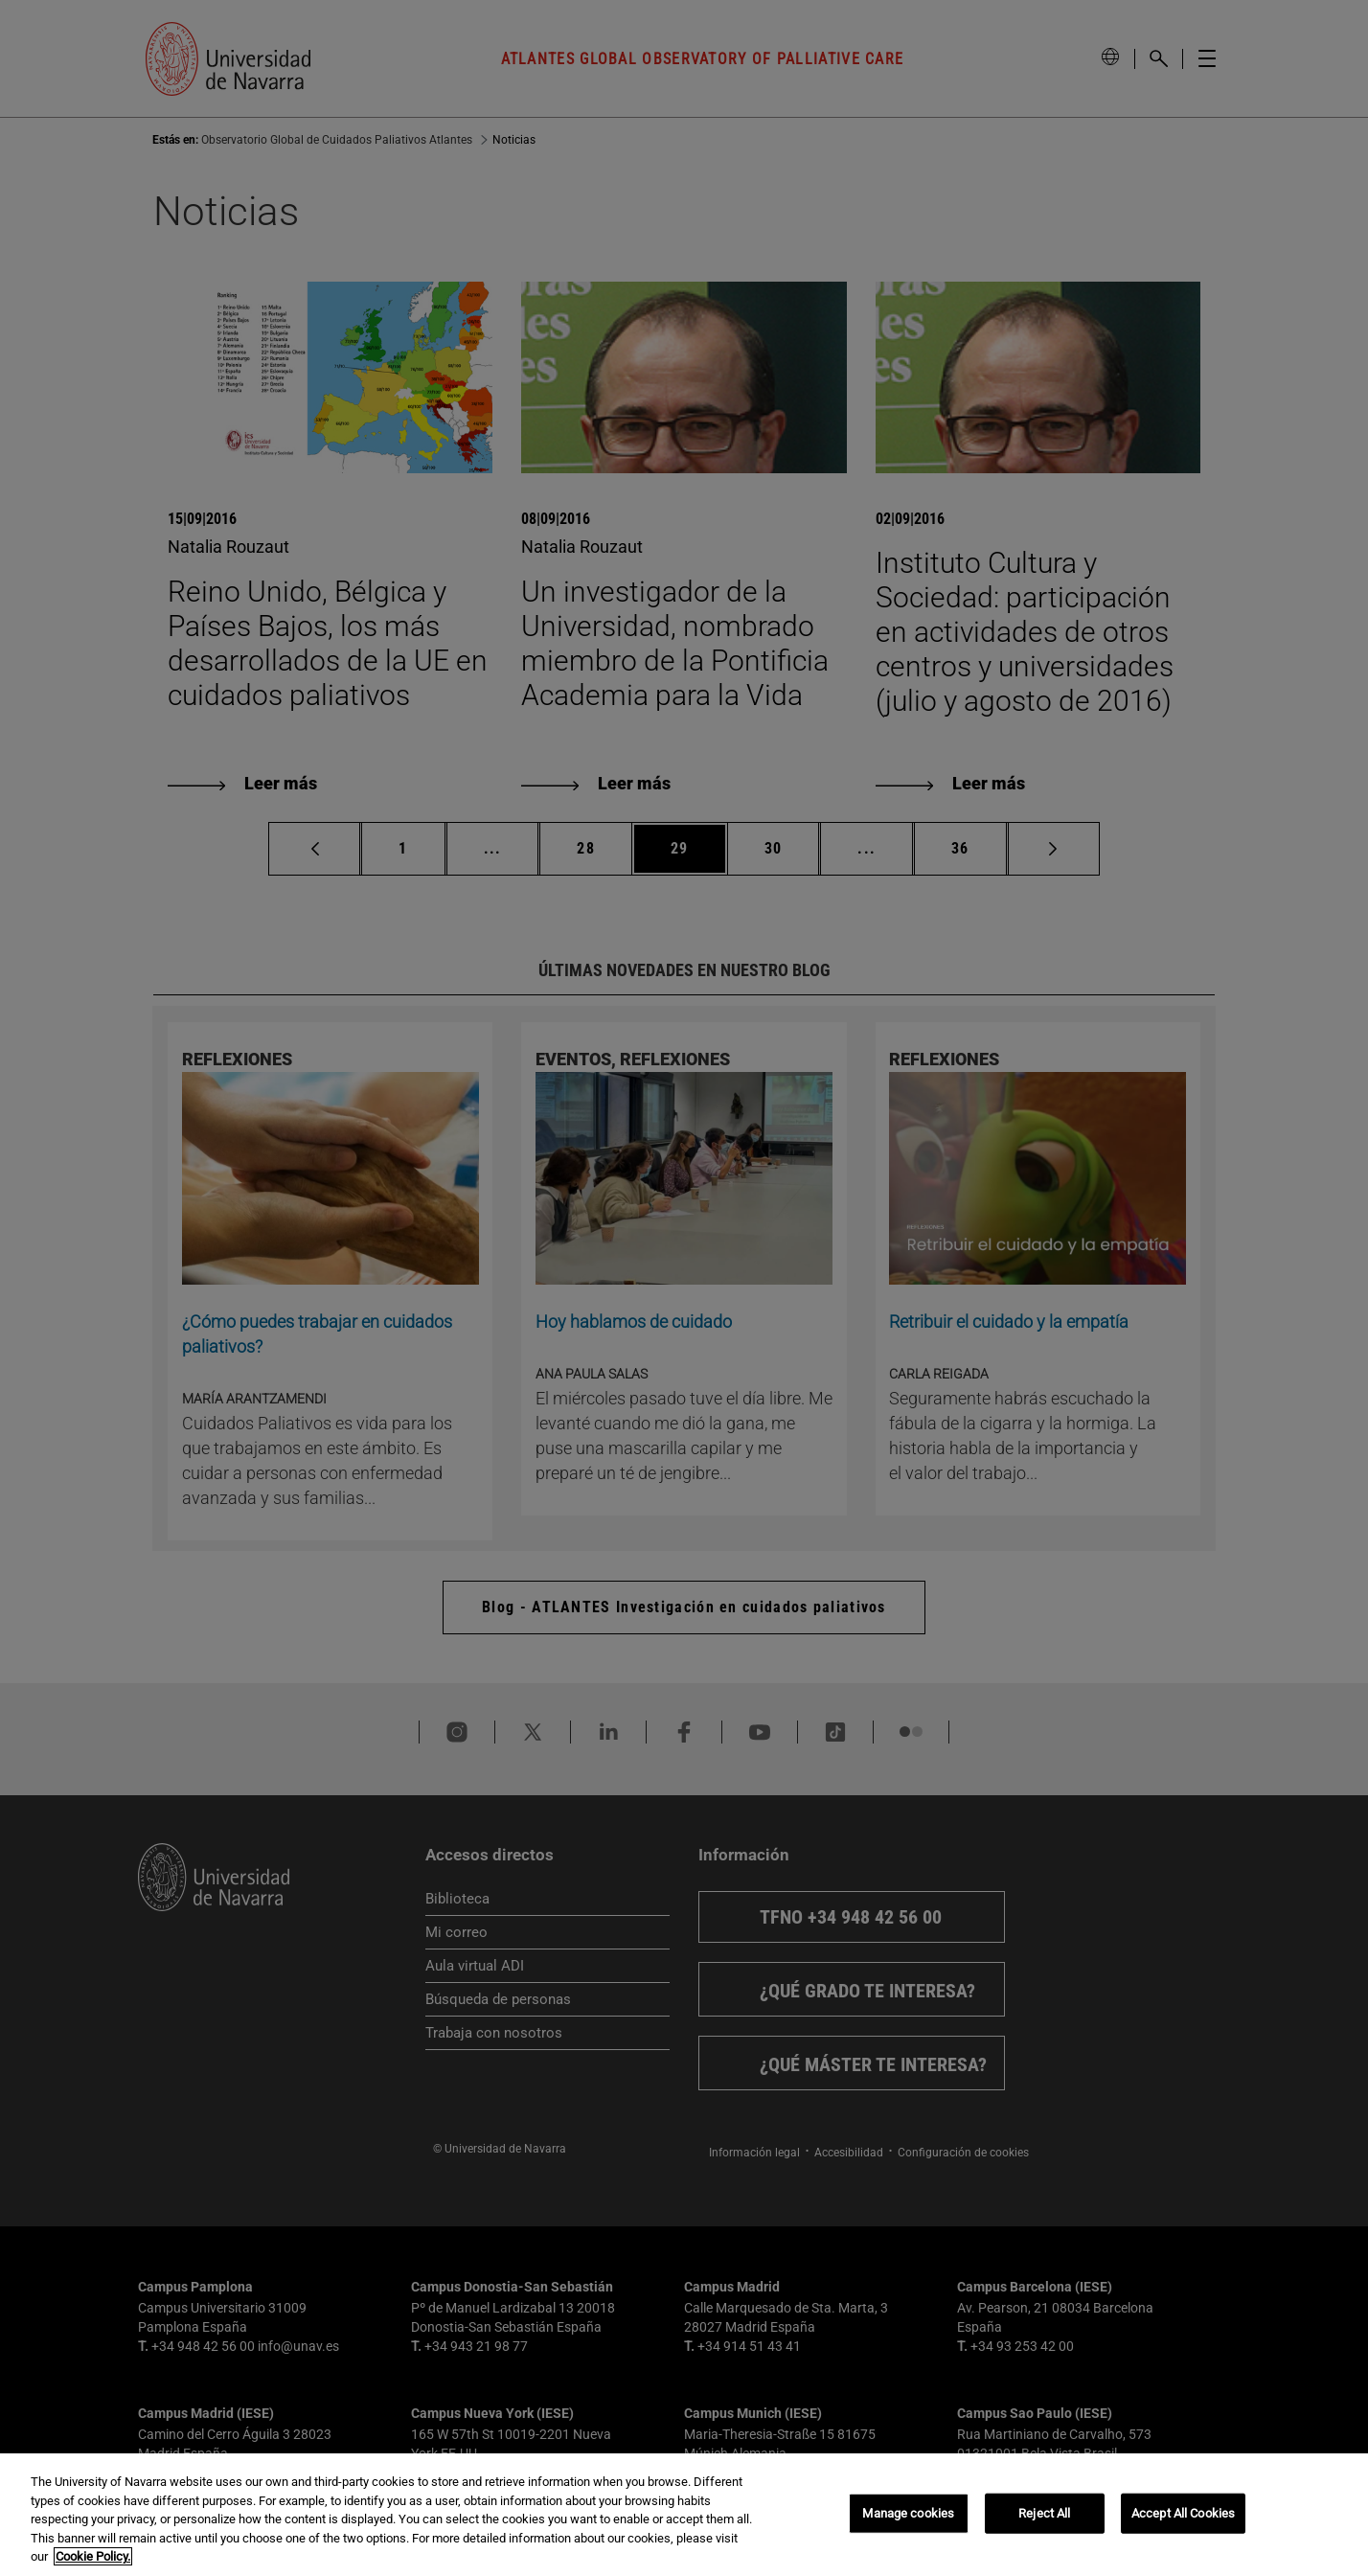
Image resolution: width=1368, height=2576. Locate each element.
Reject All (1044, 2513)
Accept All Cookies (1183, 2513)
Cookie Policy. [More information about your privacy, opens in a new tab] (93, 2556)
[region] (684, 2514)
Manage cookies (908, 2513)
